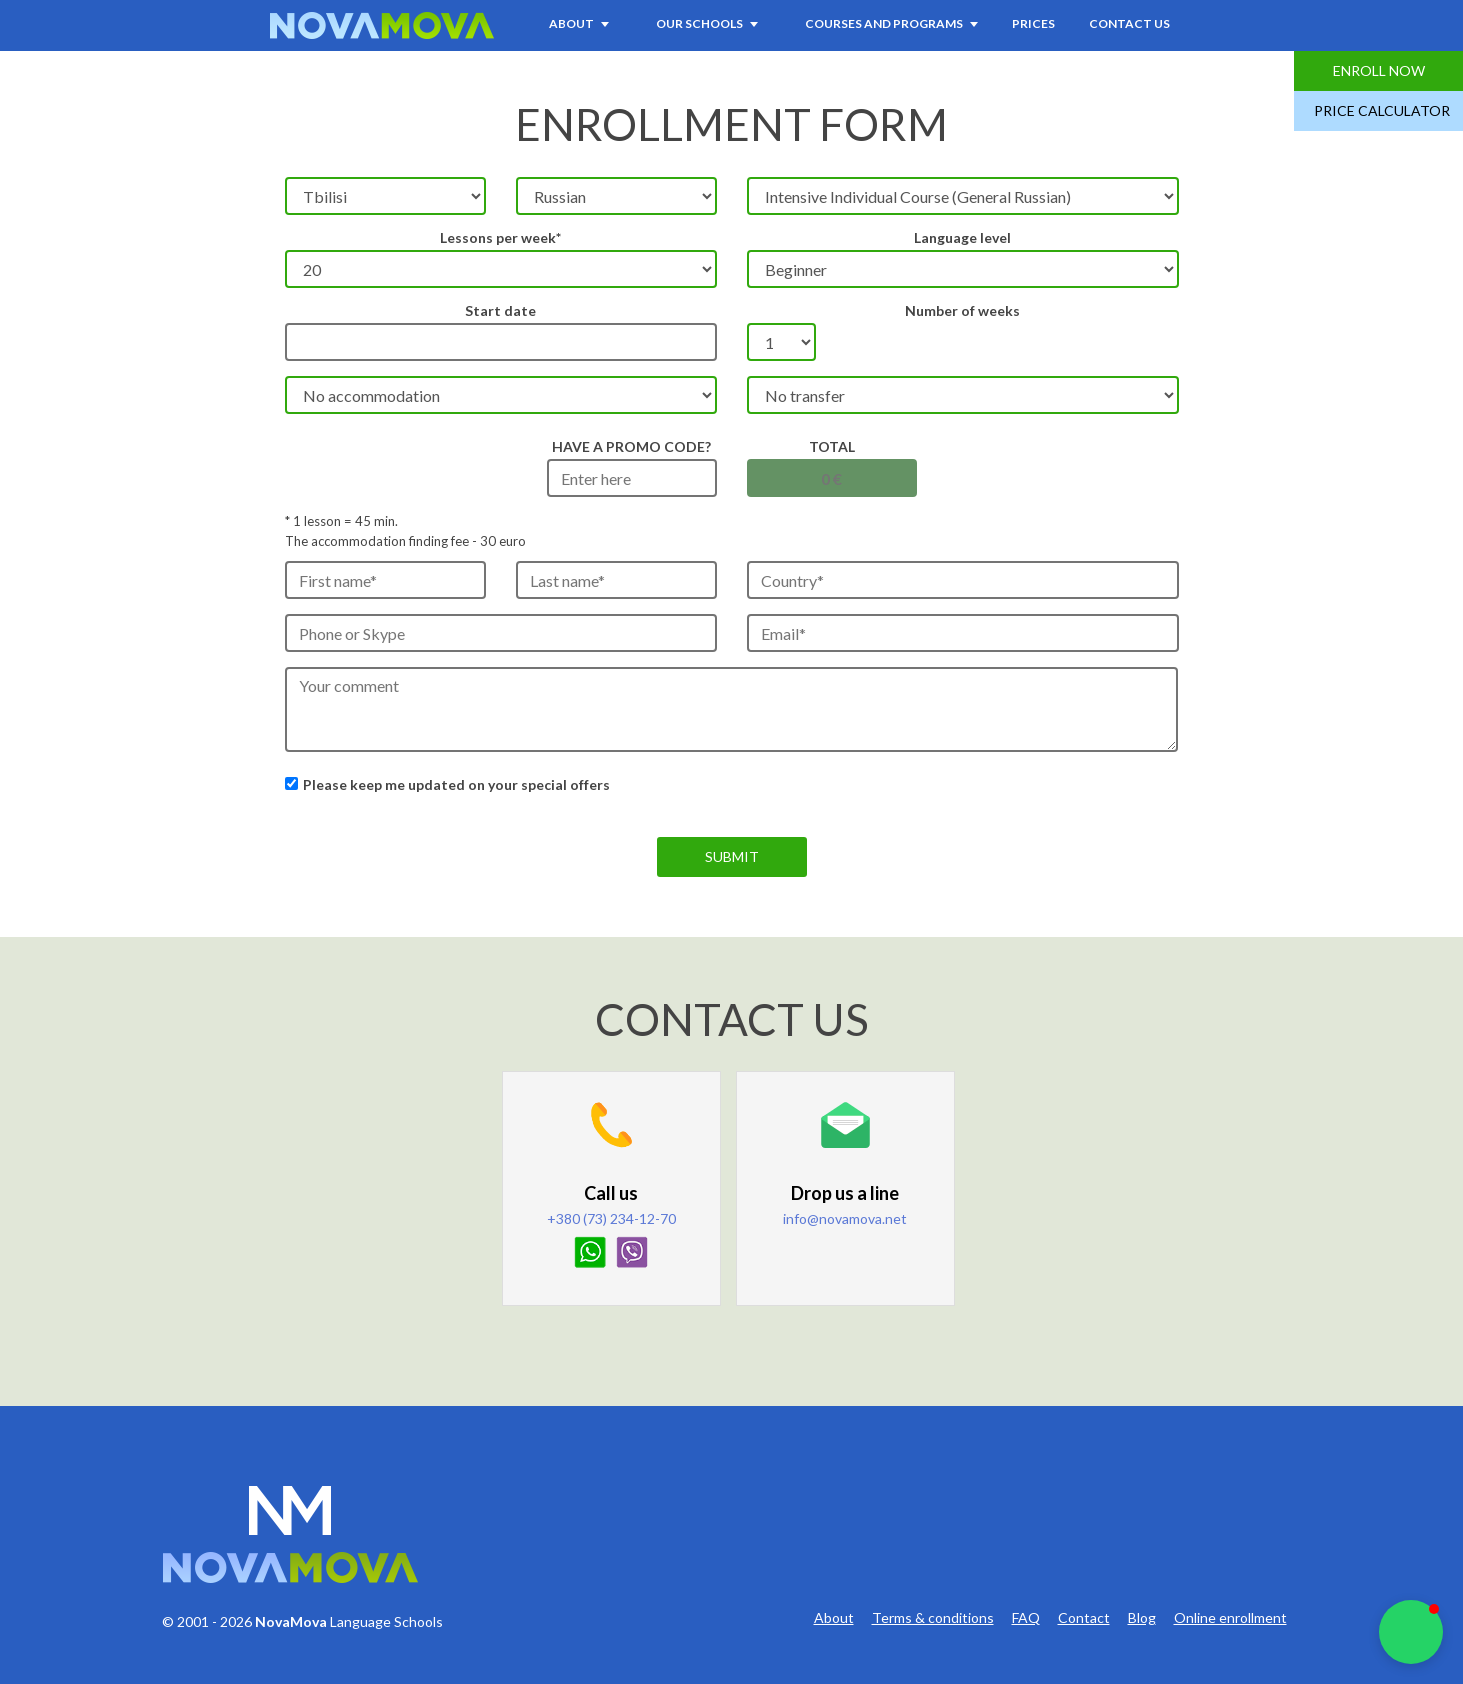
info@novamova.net (845, 1218)
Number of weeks (962, 310)
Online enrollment (1230, 1618)
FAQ (1026, 1618)
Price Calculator (1382, 110)
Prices (1033, 23)
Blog (1142, 1618)
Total (832, 446)
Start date (500, 310)
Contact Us (1129, 23)
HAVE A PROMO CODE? (631, 446)
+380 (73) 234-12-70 (611, 1218)
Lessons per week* (500, 237)
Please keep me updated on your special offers (456, 784)
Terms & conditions (933, 1618)
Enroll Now (1379, 70)
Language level (962, 237)
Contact (1084, 1618)
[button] (1411, 1632)
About (834, 1618)
